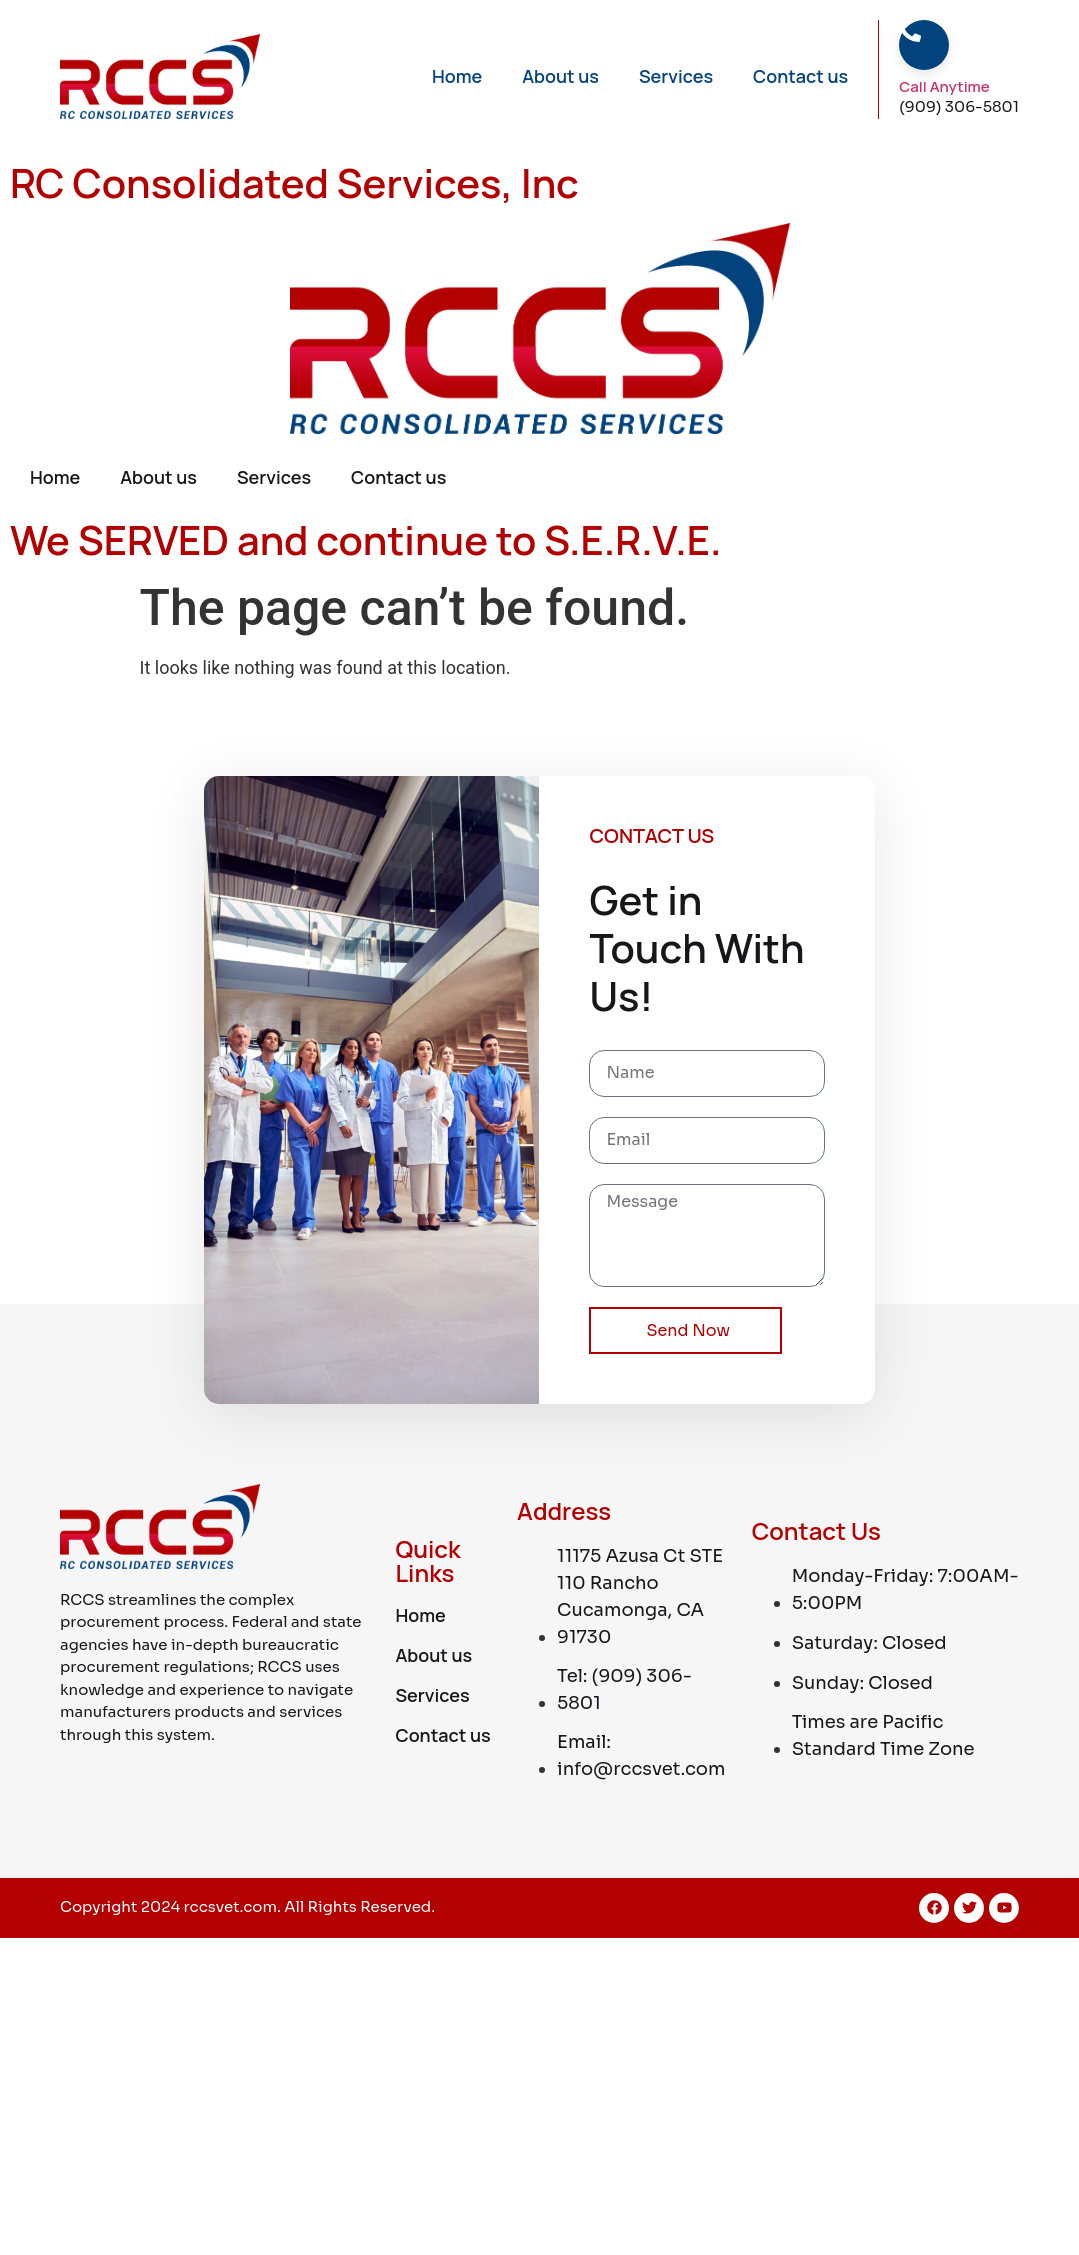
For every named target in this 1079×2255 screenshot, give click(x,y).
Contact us (800, 76)
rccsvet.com (231, 1906)
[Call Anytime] (910, 31)
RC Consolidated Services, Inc (294, 182)
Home (457, 76)
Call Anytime (944, 86)
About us (560, 76)
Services (676, 76)
